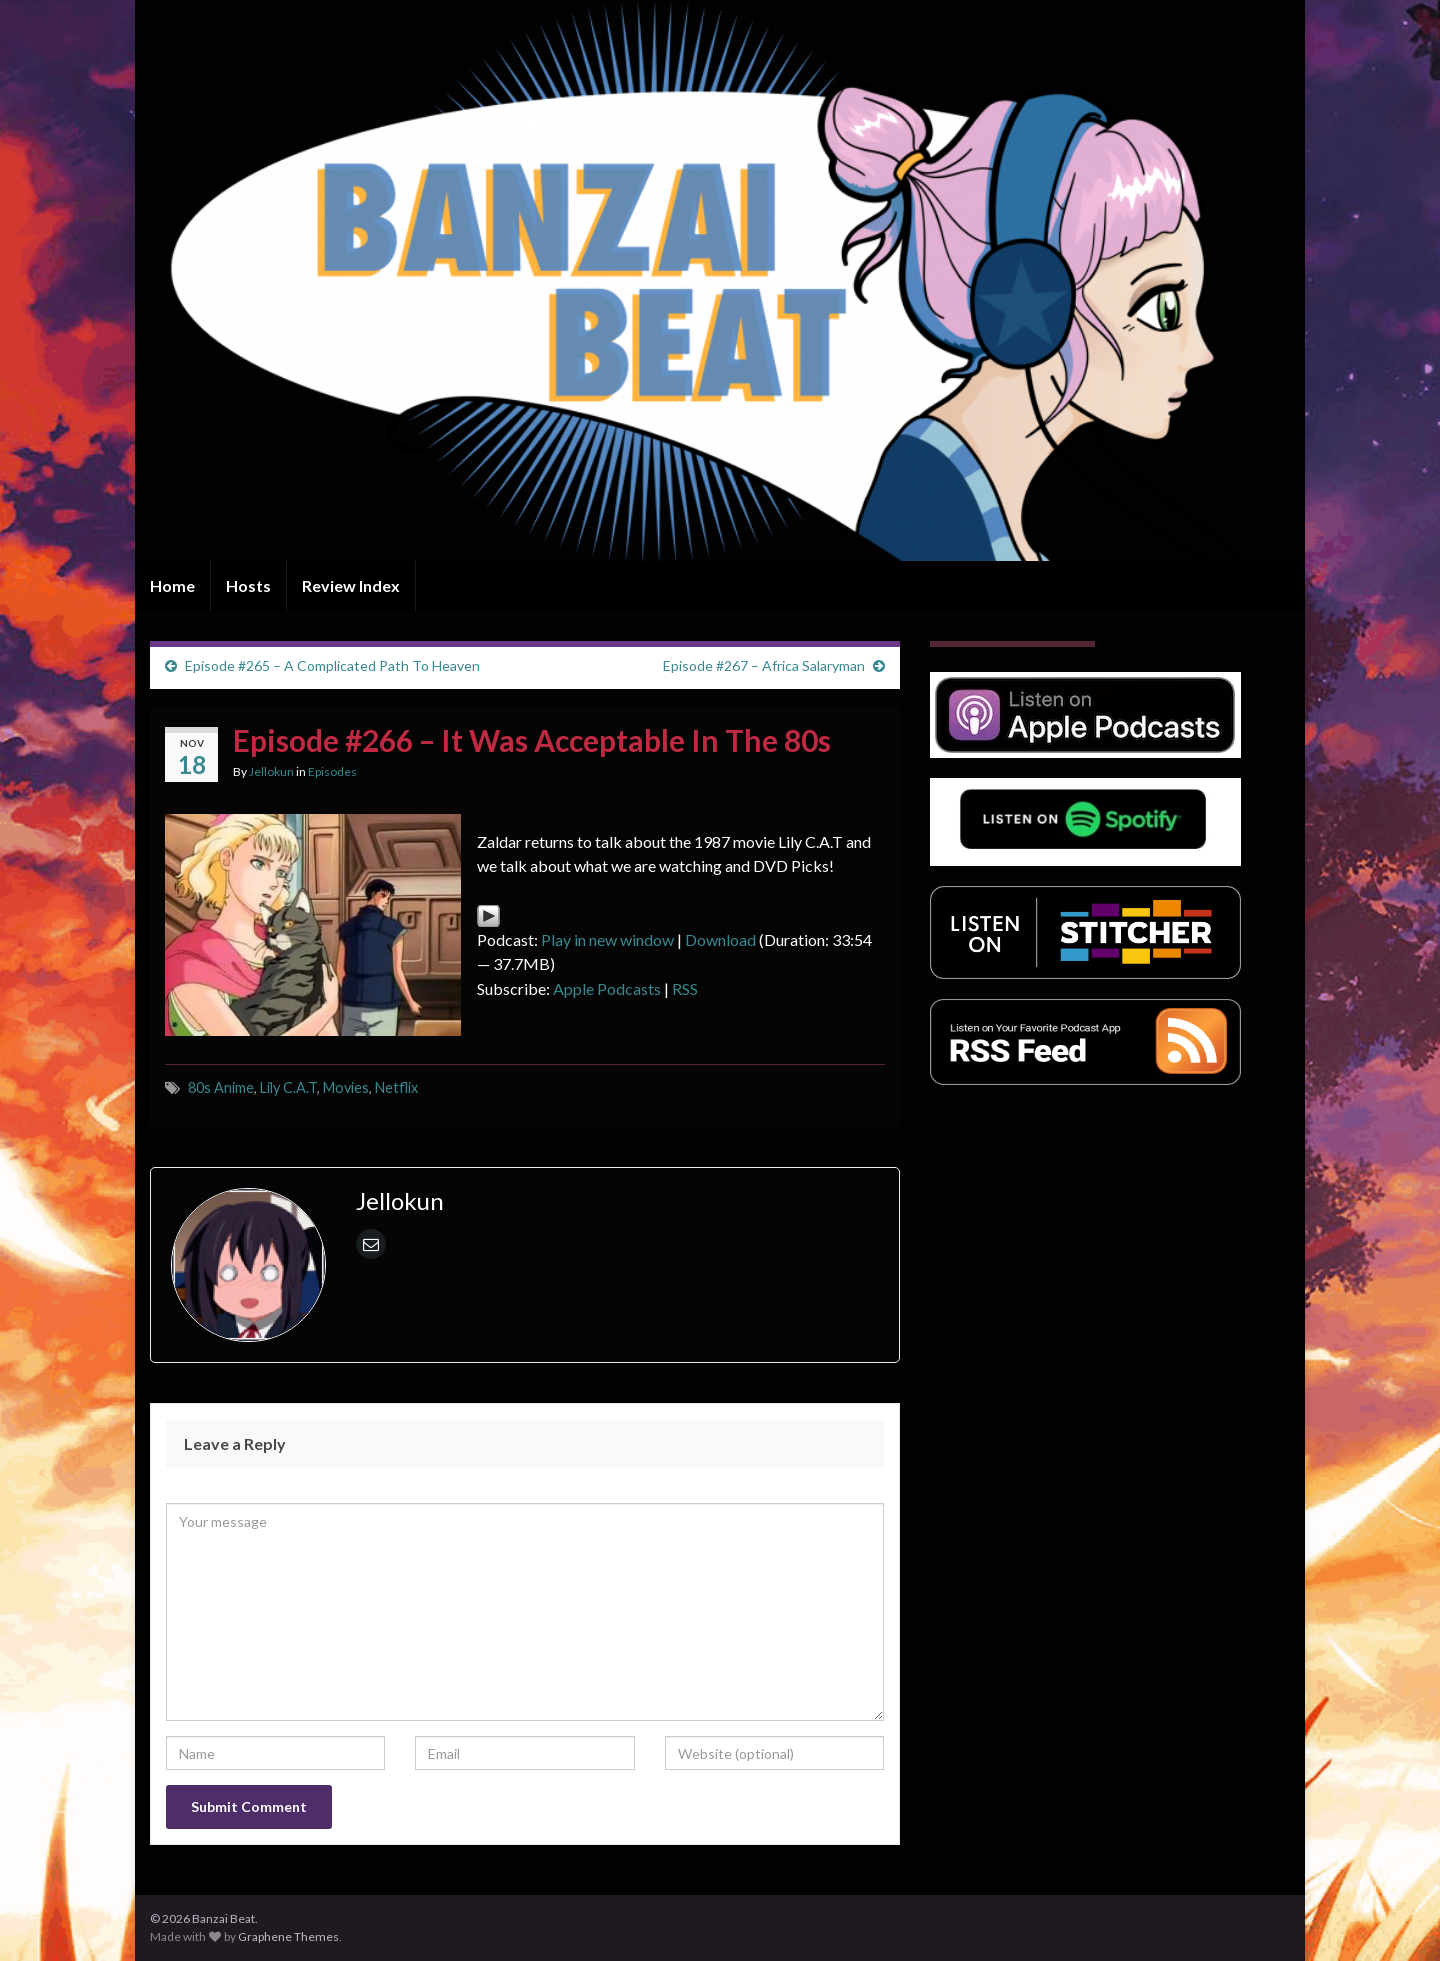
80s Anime (221, 1087)
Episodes (332, 771)
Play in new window (607, 939)
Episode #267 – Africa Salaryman (764, 665)
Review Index (351, 585)
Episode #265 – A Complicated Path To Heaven (332, 665)
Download (720, 939)
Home (172, 585)
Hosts (248, 585)
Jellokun (271, 771)
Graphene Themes (288, 1936)
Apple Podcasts (607, 988)
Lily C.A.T (288, 1087)
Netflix (396, 1087)
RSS (685, 988)
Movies (346, 1087)
